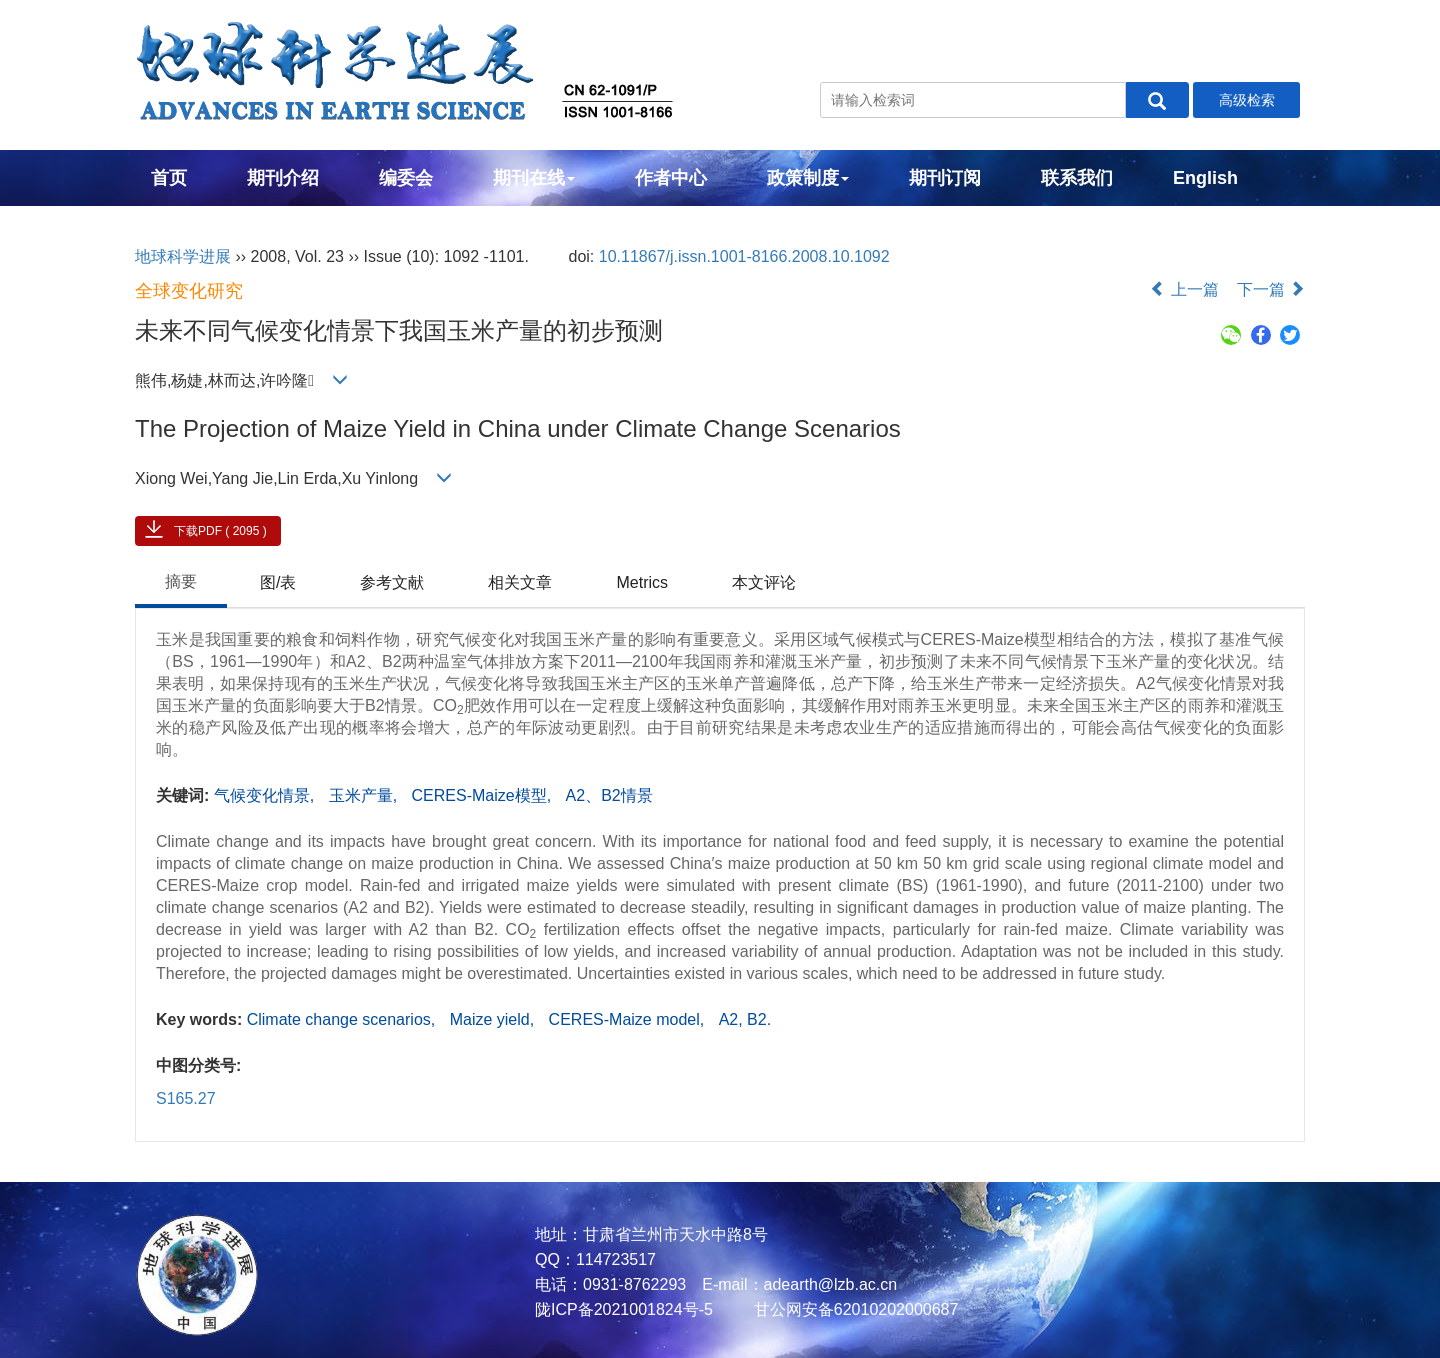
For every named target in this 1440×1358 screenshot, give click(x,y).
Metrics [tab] (642, 582)
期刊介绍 (283, 178)
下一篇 (1271, 289)
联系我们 (1077, 178)
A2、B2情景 (609, 795)
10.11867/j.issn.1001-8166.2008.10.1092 (744, 256)
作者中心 (671, 178)
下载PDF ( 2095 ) (220, 531)
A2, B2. (745, 1019)
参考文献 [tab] (392, 582)
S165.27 (186, 1098)
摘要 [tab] (181, 581)
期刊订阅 (945, 178)
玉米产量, (365, 795)
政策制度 (808, 178)
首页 (169, 178)
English (1205, 178)
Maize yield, (494, 1019)
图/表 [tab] (278, 582)
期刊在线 (534, 178)
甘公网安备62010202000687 (853, 1309)
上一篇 (1184, 289)
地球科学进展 (183, 256)
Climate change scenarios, (343, 1019)
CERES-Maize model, (629, 1019)
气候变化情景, (266, 795)
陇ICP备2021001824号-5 (624, 1309)
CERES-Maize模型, (484, 795)
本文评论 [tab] (764, 582)
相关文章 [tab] (520, 582)
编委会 (406, 178)
